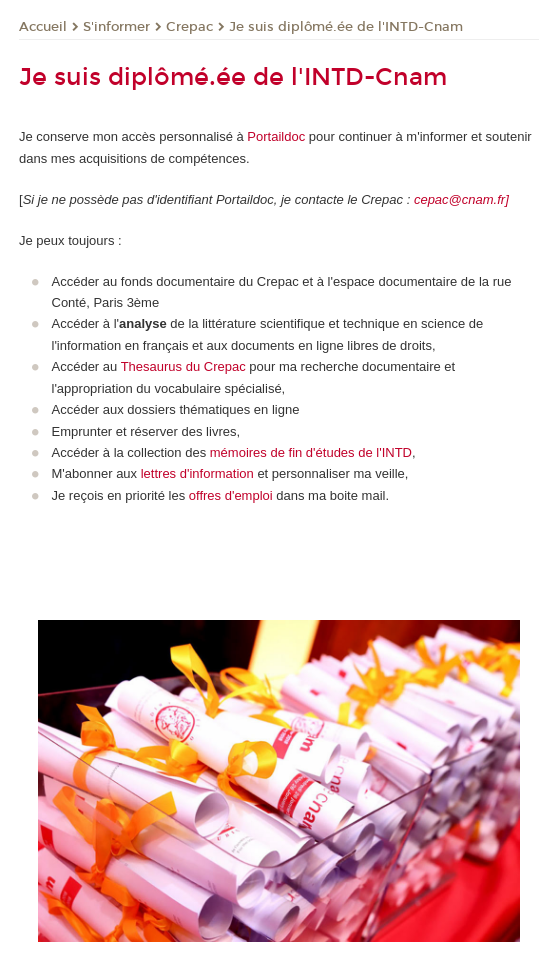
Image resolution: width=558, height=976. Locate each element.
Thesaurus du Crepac (183, 366)
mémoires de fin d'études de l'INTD (309, 452)
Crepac (189, 27)
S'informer (116, 27)
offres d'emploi (231, 495)
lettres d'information (197, 473)
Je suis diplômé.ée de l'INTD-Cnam (346, 27)
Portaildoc (277, 136)
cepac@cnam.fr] (461, 199)
